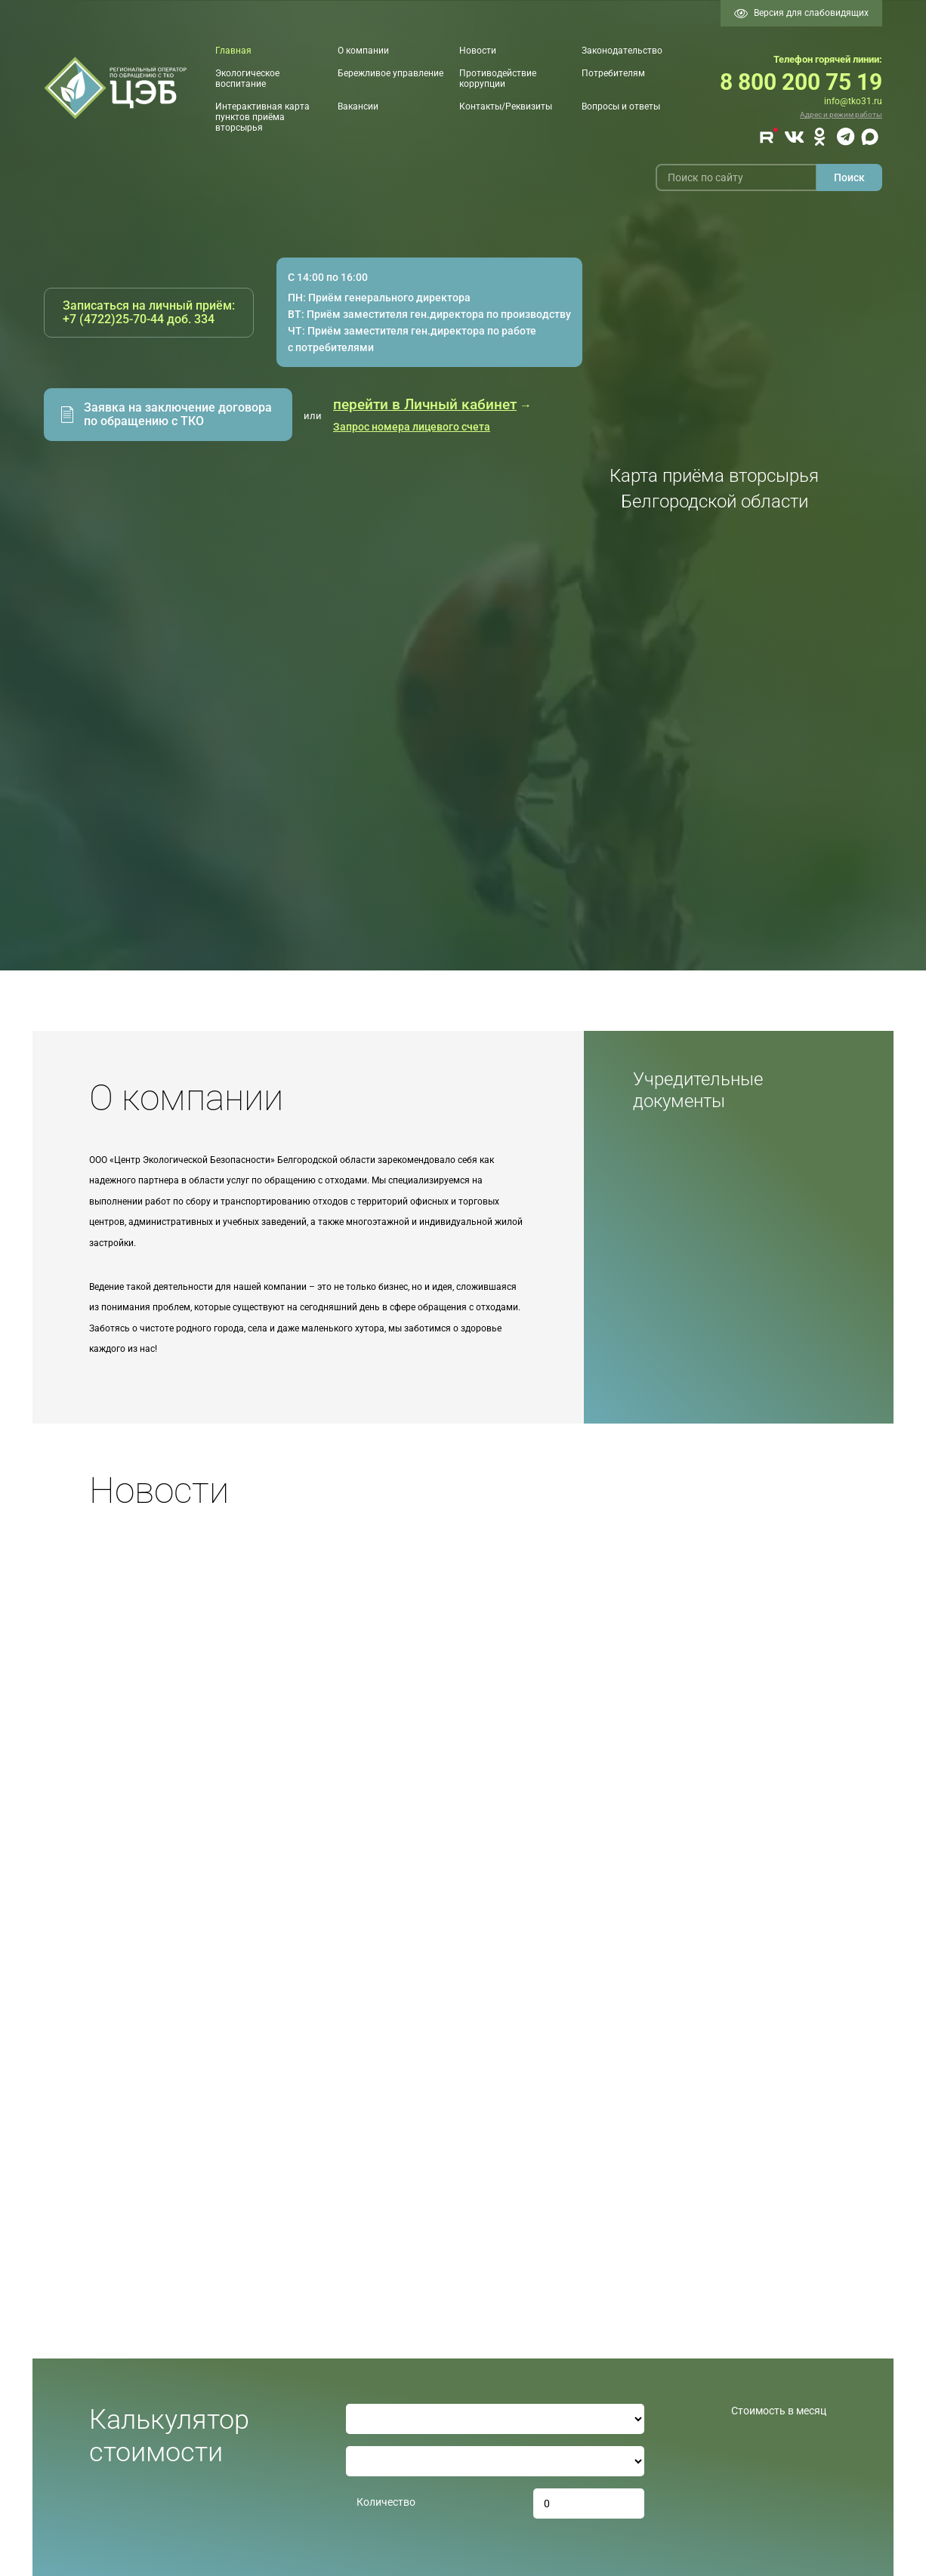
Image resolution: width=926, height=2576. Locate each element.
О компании (363, 50)
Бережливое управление (390, 73)
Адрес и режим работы (841, 114)
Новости (477, 50)
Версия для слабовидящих (801, 13)
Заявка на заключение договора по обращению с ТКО (178, 414)
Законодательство (622, 50)
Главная (233, 50)
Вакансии (358, 106)
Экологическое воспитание (247, 78)
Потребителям (613, 73)
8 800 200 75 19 (801, 82)
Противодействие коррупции (497, 78)
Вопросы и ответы (621, 106)
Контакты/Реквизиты (505, 106)
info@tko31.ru (853, 101)
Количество (386, 2502)
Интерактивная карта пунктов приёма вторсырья (262, 117)
